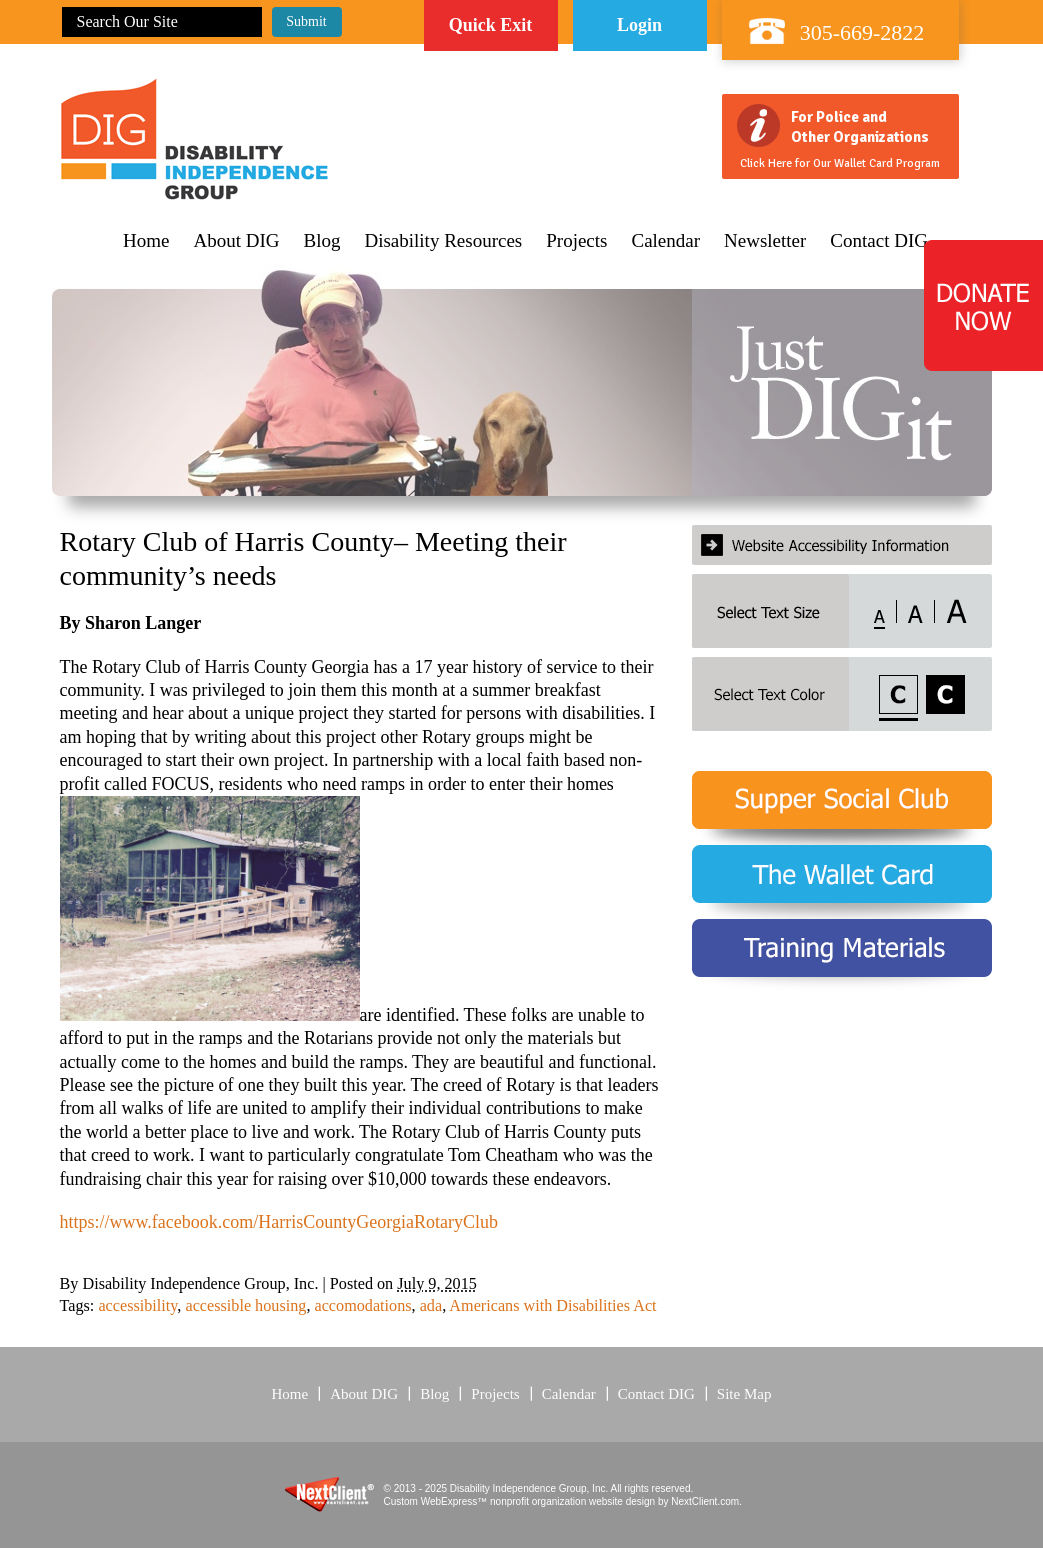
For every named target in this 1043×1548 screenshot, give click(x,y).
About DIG (236, 241)
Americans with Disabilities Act (552, 1306)
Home (146, 241)
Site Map (744, 1394)
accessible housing (245, 1306)
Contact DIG (879, 241)
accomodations (362, 1306)
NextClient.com (705, 1501)
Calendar (665, 241)
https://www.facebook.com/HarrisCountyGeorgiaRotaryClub (279, 1222)
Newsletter (765, 241)
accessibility (137, 1306)
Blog (322, 241)
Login (639, 25)
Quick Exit (491, 25)
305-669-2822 (862, 32)
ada (431, 1306)
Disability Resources (443, 241)
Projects (576, 241)
